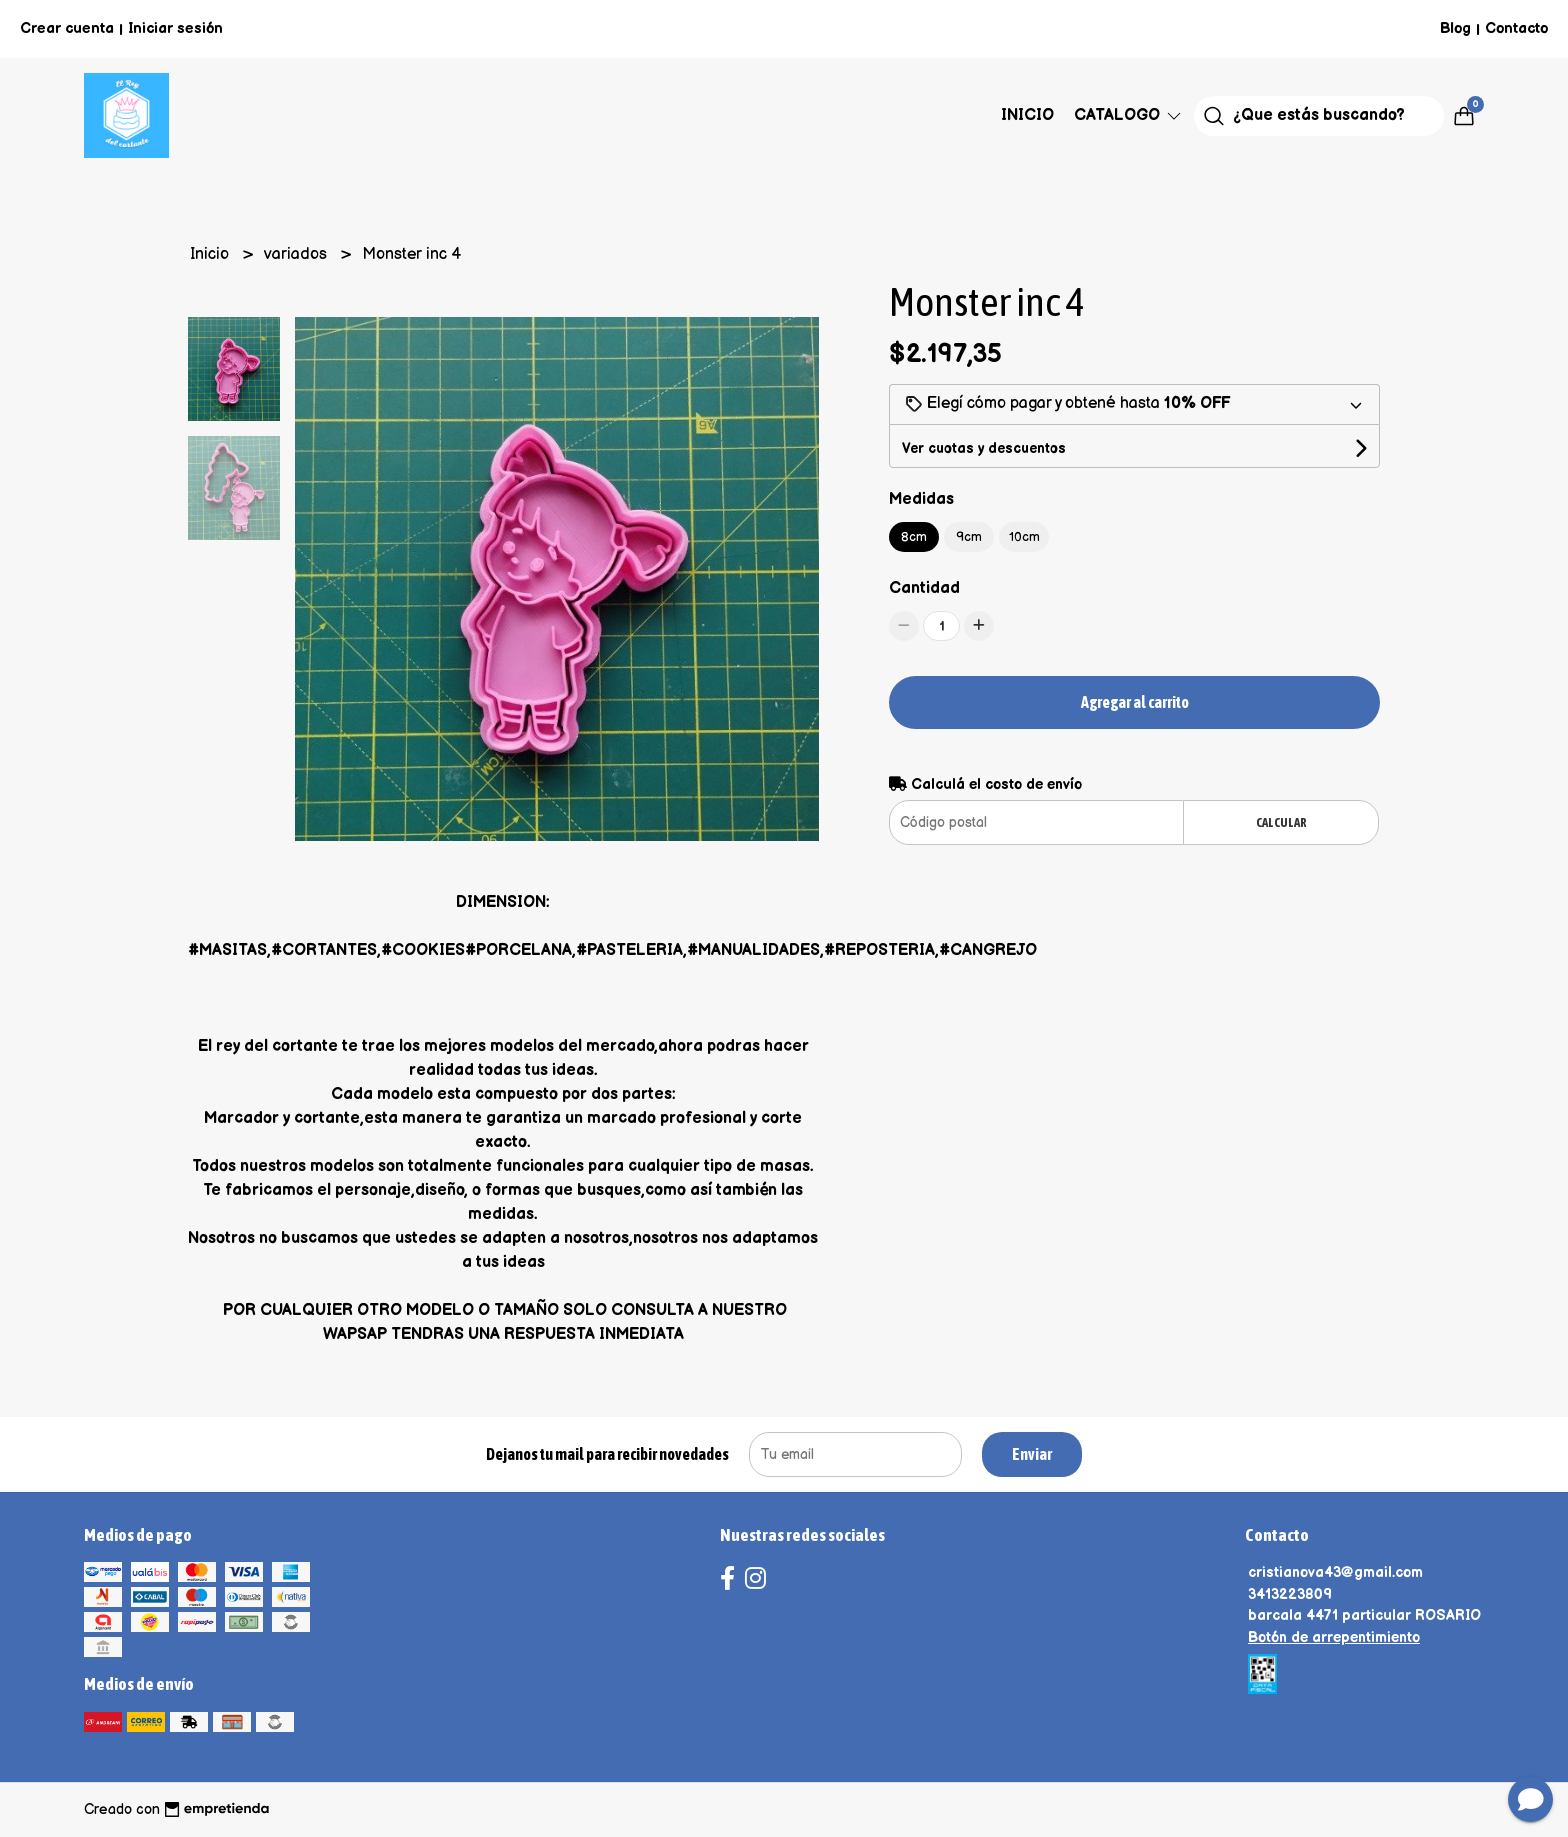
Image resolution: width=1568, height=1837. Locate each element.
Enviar (1032, 1454)
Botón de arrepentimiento (1334, 1637)
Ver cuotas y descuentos (984, 448)
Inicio (1027, 115)
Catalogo (1129, 115)
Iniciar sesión (175, 28)
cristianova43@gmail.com (1335, 1572)
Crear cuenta (67, 28)
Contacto (1516, 28)
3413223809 (1290, 1594)
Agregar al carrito (1135, 702)
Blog (1455, 28)
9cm (969, 537)
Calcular (1281, 822)
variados (297, 254)
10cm (1024, 537)
